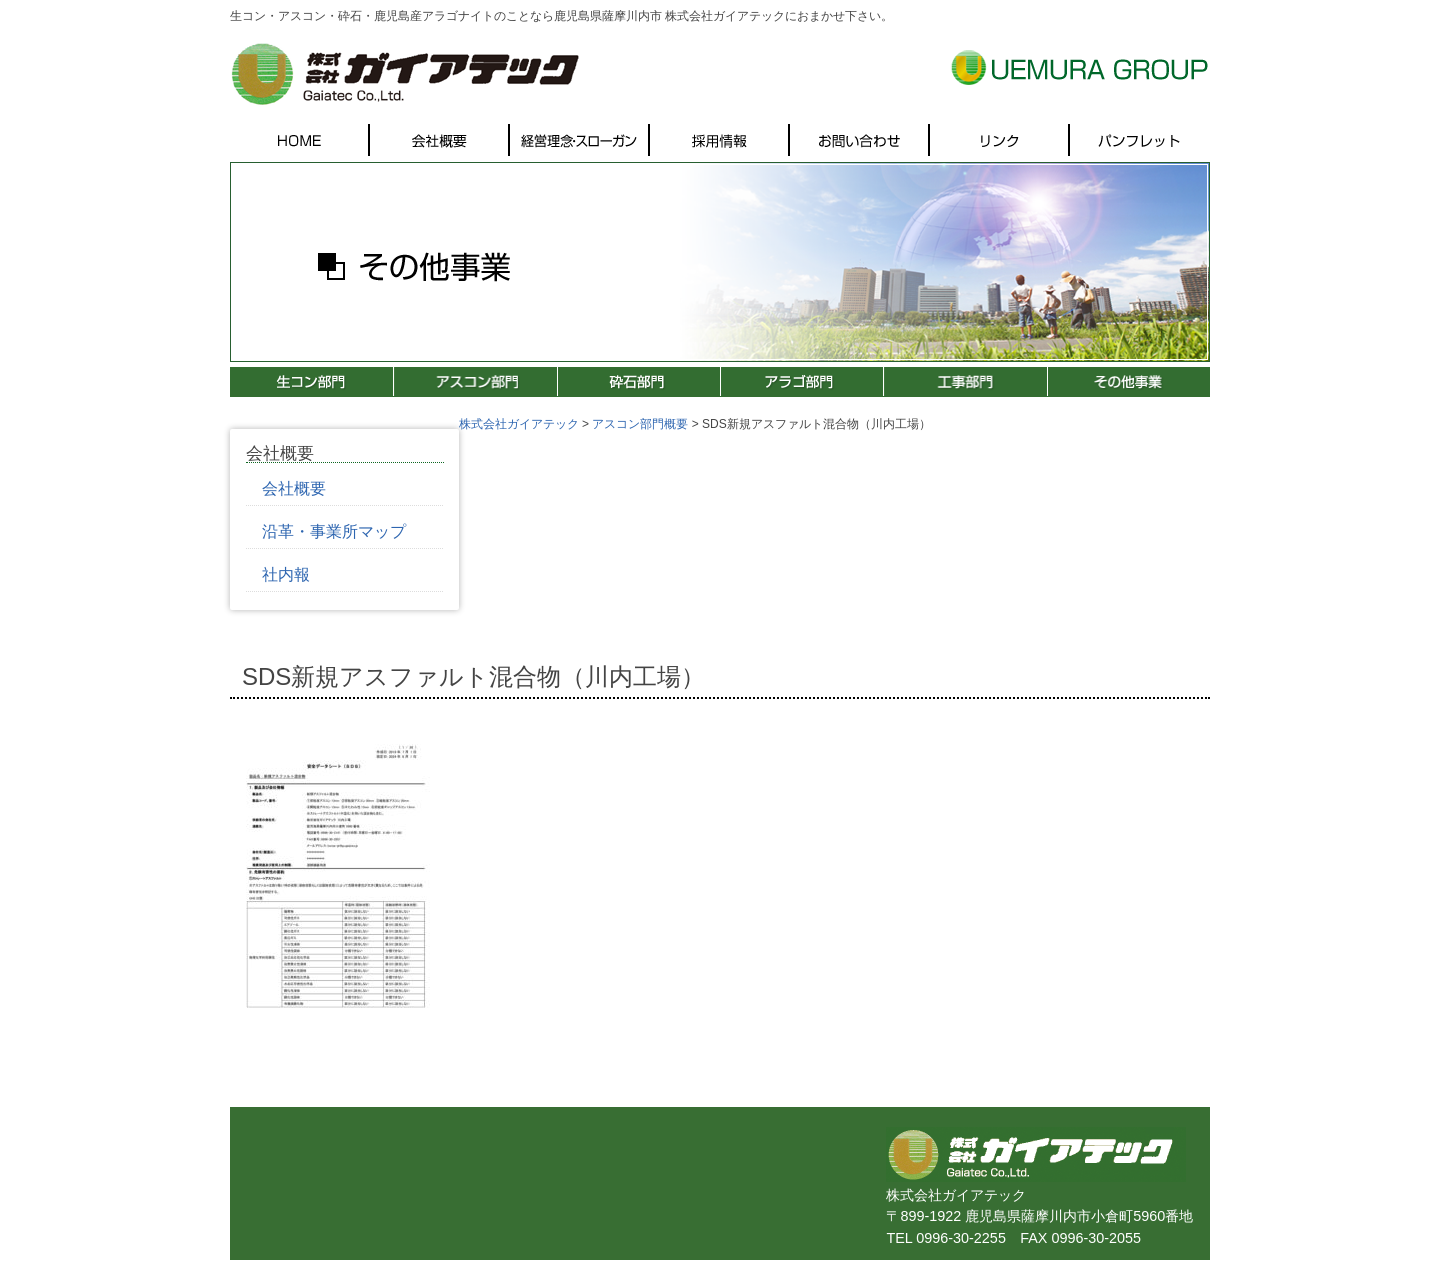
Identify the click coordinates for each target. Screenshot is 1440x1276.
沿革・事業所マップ (334, 531)
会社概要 (294, 488)
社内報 (286, 574)
